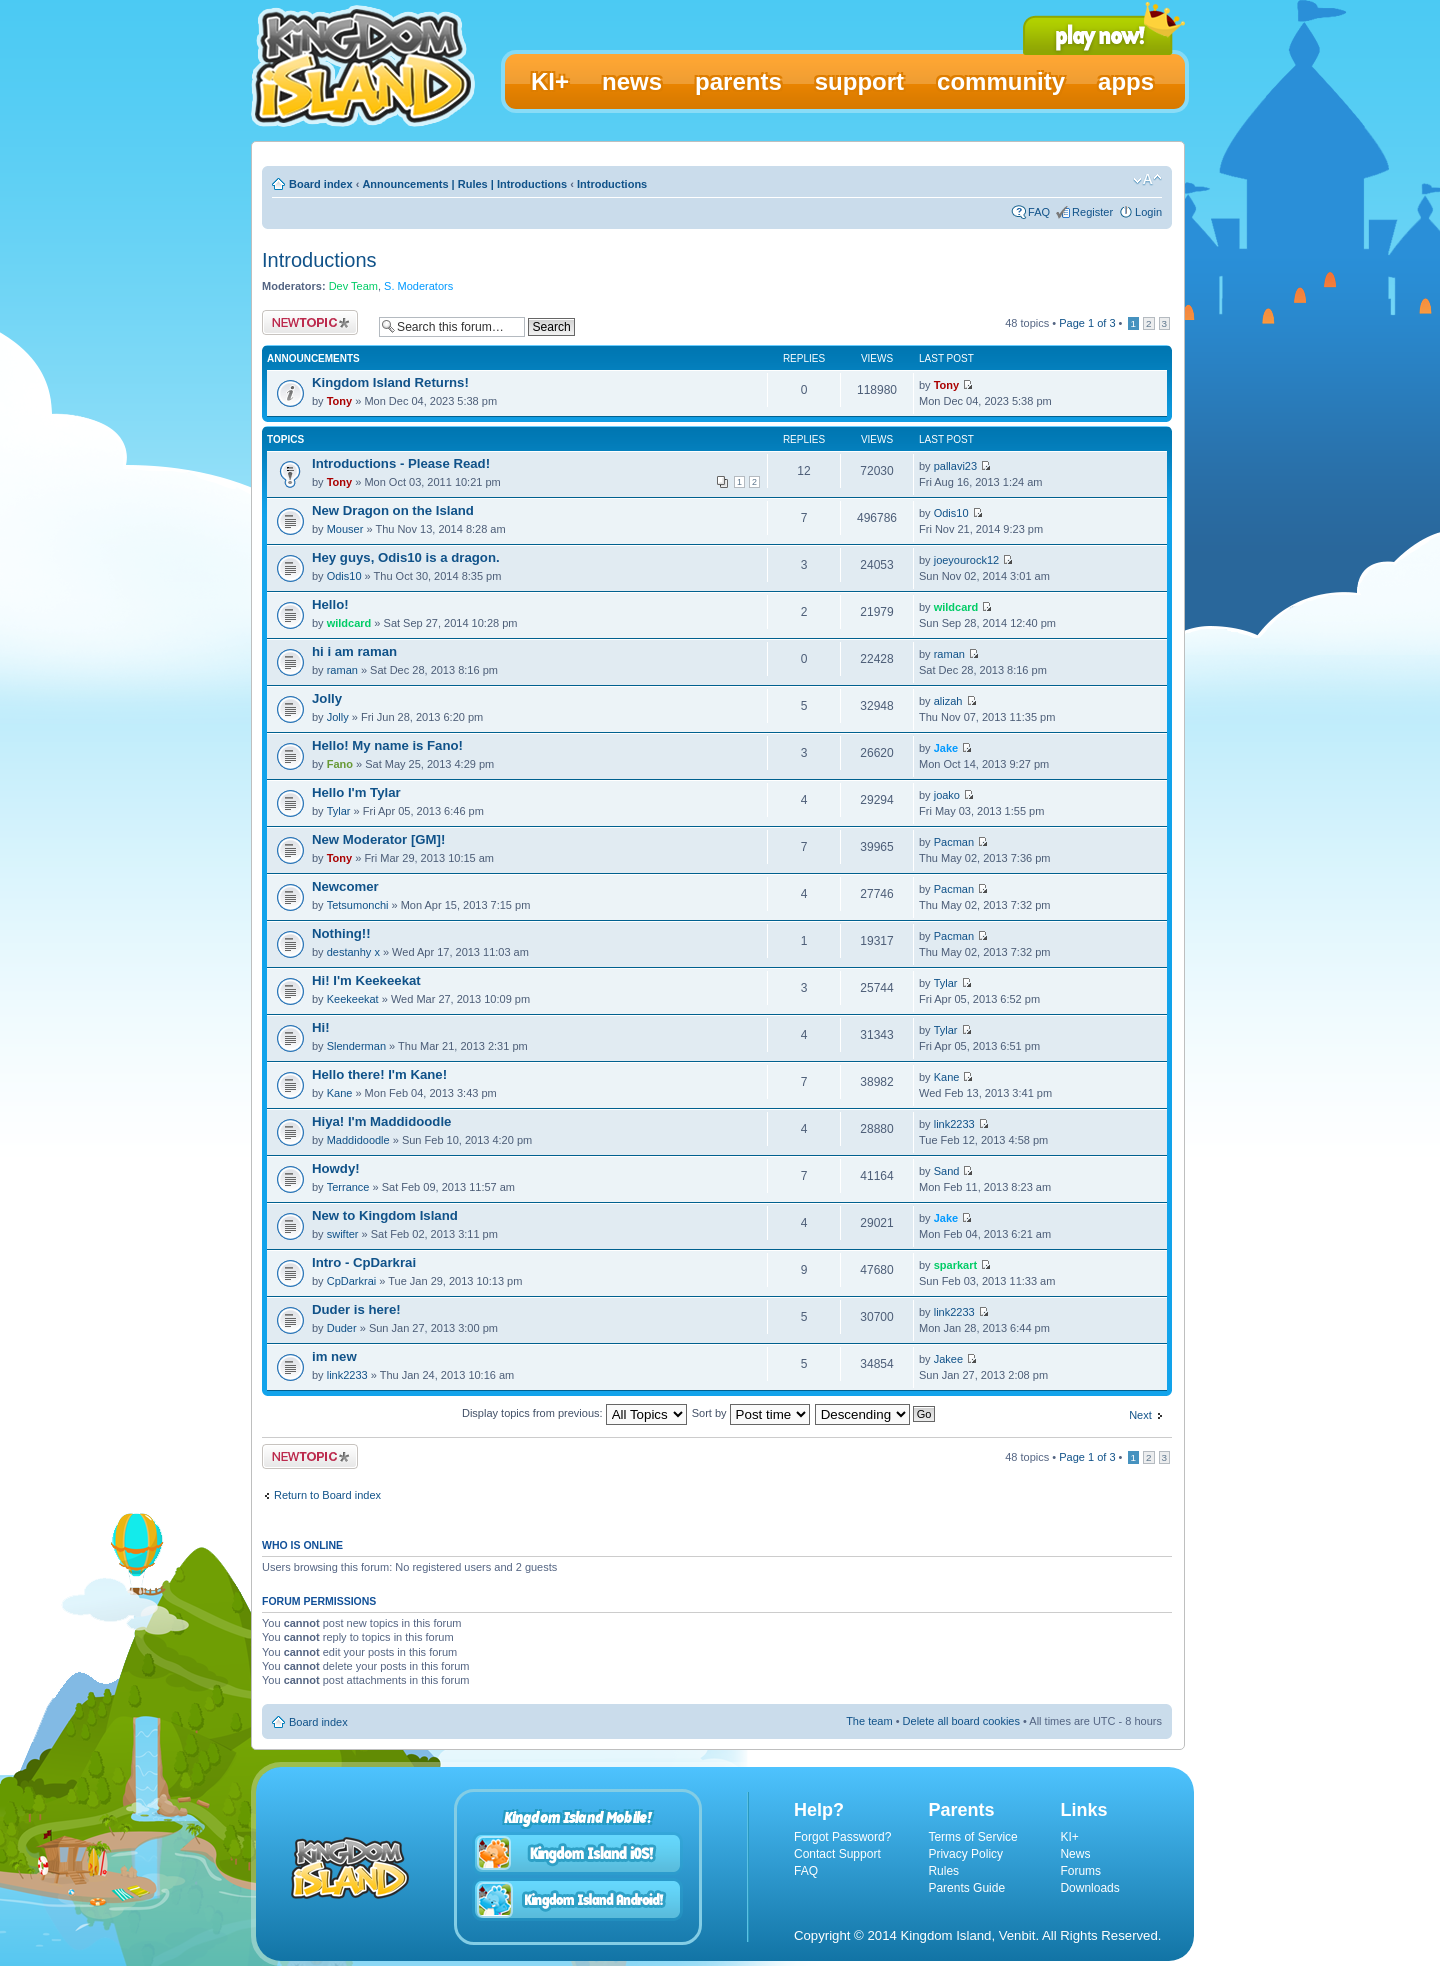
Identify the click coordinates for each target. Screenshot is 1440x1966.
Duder (342, 1328)
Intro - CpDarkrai (364, 1262)
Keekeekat (353, 999)
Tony (339, 401)
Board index (321, 184)
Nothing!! (341, 933)
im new (334, 1356)
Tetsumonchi (358, 905)
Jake (946, 748)
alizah (948, 701)
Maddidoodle (358, 1140)
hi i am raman (354, 651)
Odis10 (951, 513)
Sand (947, 1171)
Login (1148, 212)
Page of (1087, 323)
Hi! (321, 1027)
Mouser (345, 529)
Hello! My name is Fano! (387, 745)
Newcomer (345, 886)
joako (947, 795)
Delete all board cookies (961, 1721)
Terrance (348, 1187)
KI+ (1069, 1837)
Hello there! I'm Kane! (379, 1074)
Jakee (948, 1359)
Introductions (612, 184)
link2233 (954, 1124)
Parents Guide (966, 1888)
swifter (343, 1234)
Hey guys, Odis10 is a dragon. (406, 557)
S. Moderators (418, 286)
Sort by (751, 1413)
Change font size (1147, 180)
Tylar (339, 811)
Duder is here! (356, 1309)
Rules (943, 1871)
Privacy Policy (965, 1854)
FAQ (1039, 212)
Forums (1080, 1871)
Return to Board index (327, 1495)
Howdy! (336, 1168)
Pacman (954, 842)
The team (869, 1721)
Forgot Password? (842, 1837)
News (1075, 1854)
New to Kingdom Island (385, 1215)
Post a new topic (310, 322)
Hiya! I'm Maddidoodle (381, 1121)
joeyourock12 (966, 560)
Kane (340, 1093)
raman (342, 670)
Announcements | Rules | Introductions (464, 184)
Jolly (327, 698)
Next (1140, 1415)
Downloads (1089, 1888)
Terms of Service (972, 1837)
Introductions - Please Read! (401, 463)
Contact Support (837, 1854)
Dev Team (353, 286)
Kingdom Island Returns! (390, 382)
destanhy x (353, 952)
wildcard (349, 623)
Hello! (330, 604)
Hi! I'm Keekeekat (366, 980)
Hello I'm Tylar (356, 792)
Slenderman (356, 1046)
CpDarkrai (352, 1281)
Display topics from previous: (574, 1413)
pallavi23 (955, 466)
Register (1092, 212)
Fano (340, 764)
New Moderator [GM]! (378, 839)
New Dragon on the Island (393, 510)
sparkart (955, 1265)
